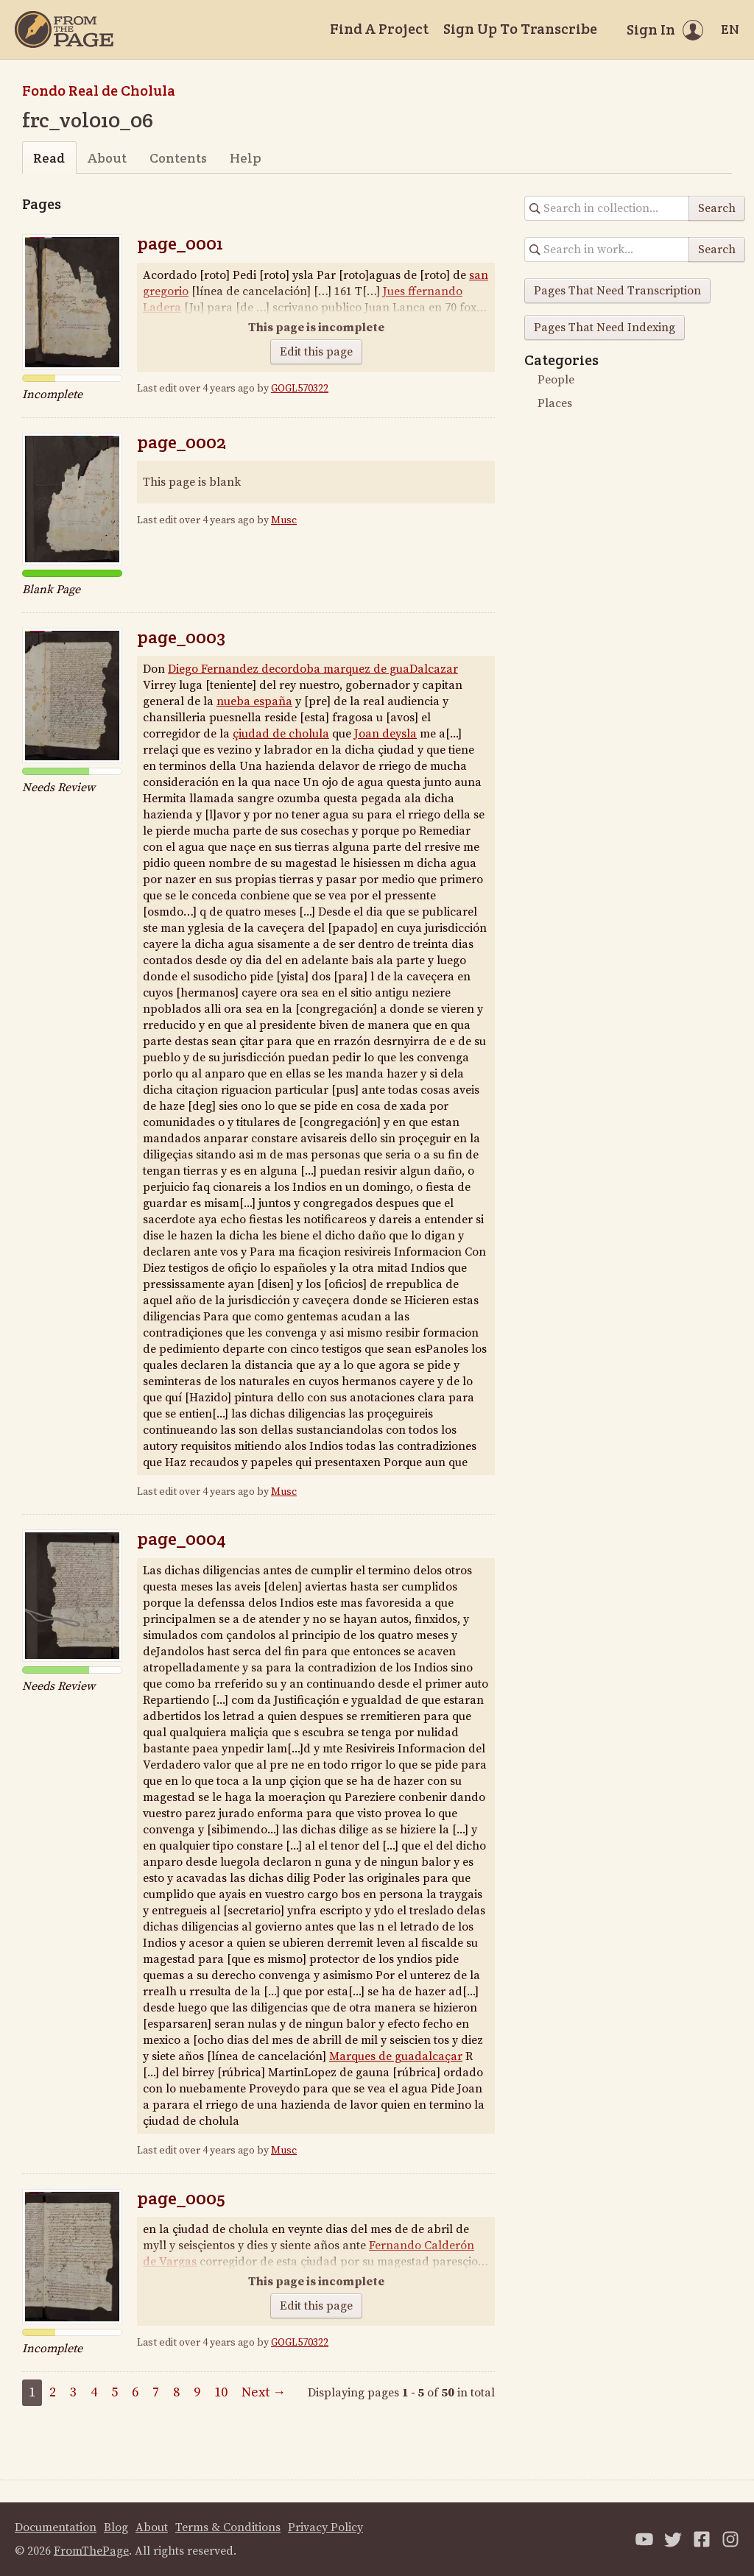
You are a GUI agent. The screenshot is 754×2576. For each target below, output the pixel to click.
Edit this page (316, 351)
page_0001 (180, 243)
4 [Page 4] (94, 2392)
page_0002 (181, 442)
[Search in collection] (607, 208)
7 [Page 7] (155, 2392)
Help (245, 157)
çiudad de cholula (281, 733)
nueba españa (254, 701)
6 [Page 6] (135, 2392)
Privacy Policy (325, 2527)
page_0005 (181, 2198)
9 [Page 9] (197, 2392)
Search (717, 208)
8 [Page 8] (176, 2392)
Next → (264, 2392)
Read (49, 157)
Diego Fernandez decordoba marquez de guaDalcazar (313, 669)
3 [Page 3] (73, 2392)
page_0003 (181, 637)
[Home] (64, 29)
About (107, 157)
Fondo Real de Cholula (98, 90)
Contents (178, 157)
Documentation (55, 2527)
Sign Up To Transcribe (520, 28)
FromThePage (91, 2551)
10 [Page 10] (221, 2392)
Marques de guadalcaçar (395, 2056)
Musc (284, 520)
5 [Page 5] (114, 2392)
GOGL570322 (299, 388)
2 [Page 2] (52, 2392)
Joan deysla (385, 733)
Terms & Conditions (228, 2527)
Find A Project (379, 28)
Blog (116, 2527)
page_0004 (181, 1538)
